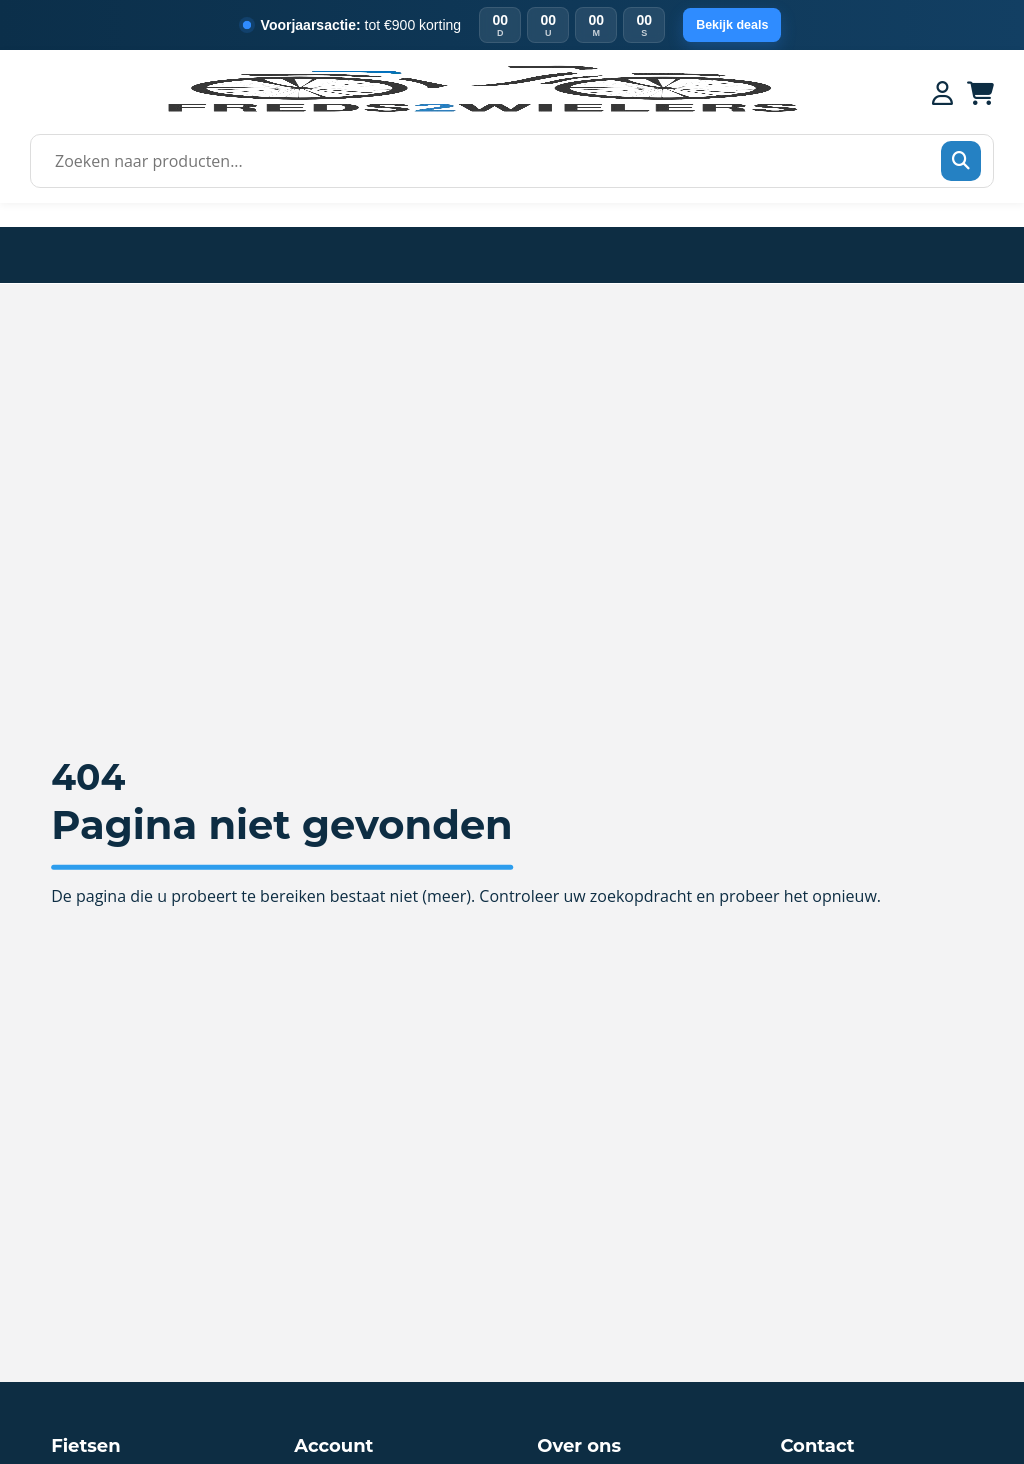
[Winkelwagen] (980, 93)
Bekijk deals (732, 25)
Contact (817, 1446)
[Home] (481, 109)
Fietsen (85, 1446)
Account (333, 1446)
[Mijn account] (942, 93)
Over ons (579, 1446)
